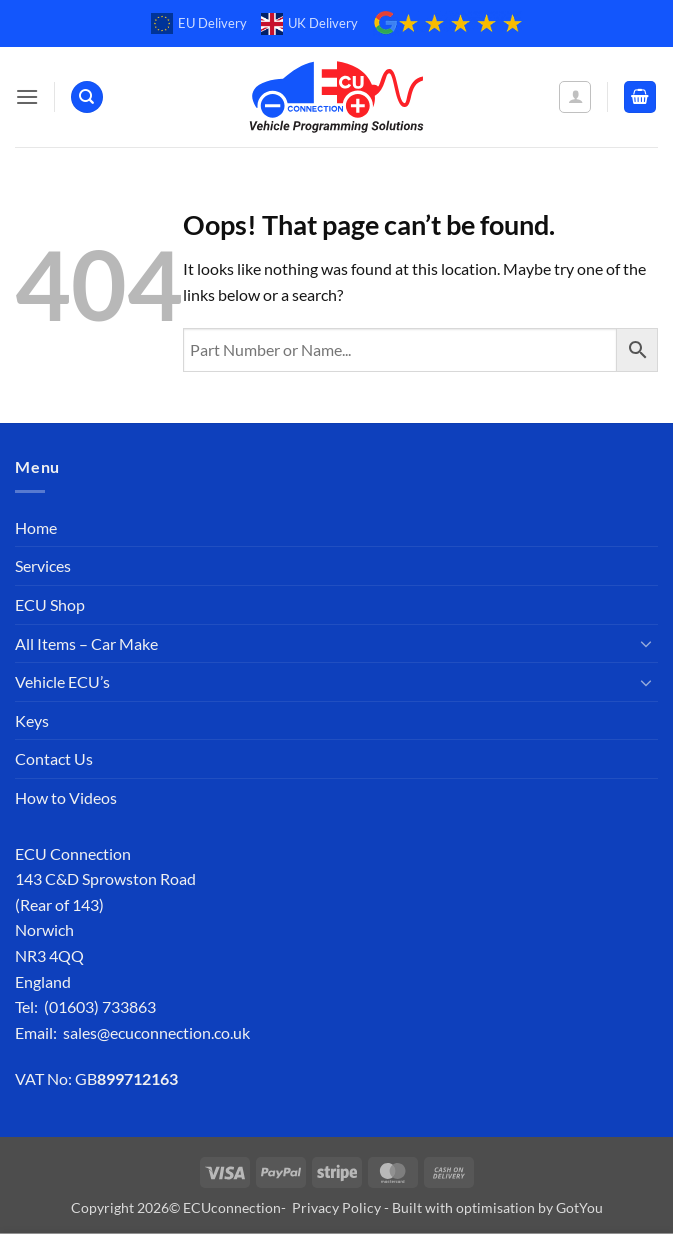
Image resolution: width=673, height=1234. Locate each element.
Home (36, 527)
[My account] (575, 97)
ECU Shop (50, 604)
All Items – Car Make (86, 643)
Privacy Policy (336, 1207)
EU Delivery (199, 24)
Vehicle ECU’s (62, 681)
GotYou (579, 1207)
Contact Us (54, 758)
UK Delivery (309, 24)
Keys (32, 720)
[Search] (87, 97)
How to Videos (66, 797)
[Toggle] (646, 643)
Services (43, 565)
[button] (27, 96)
